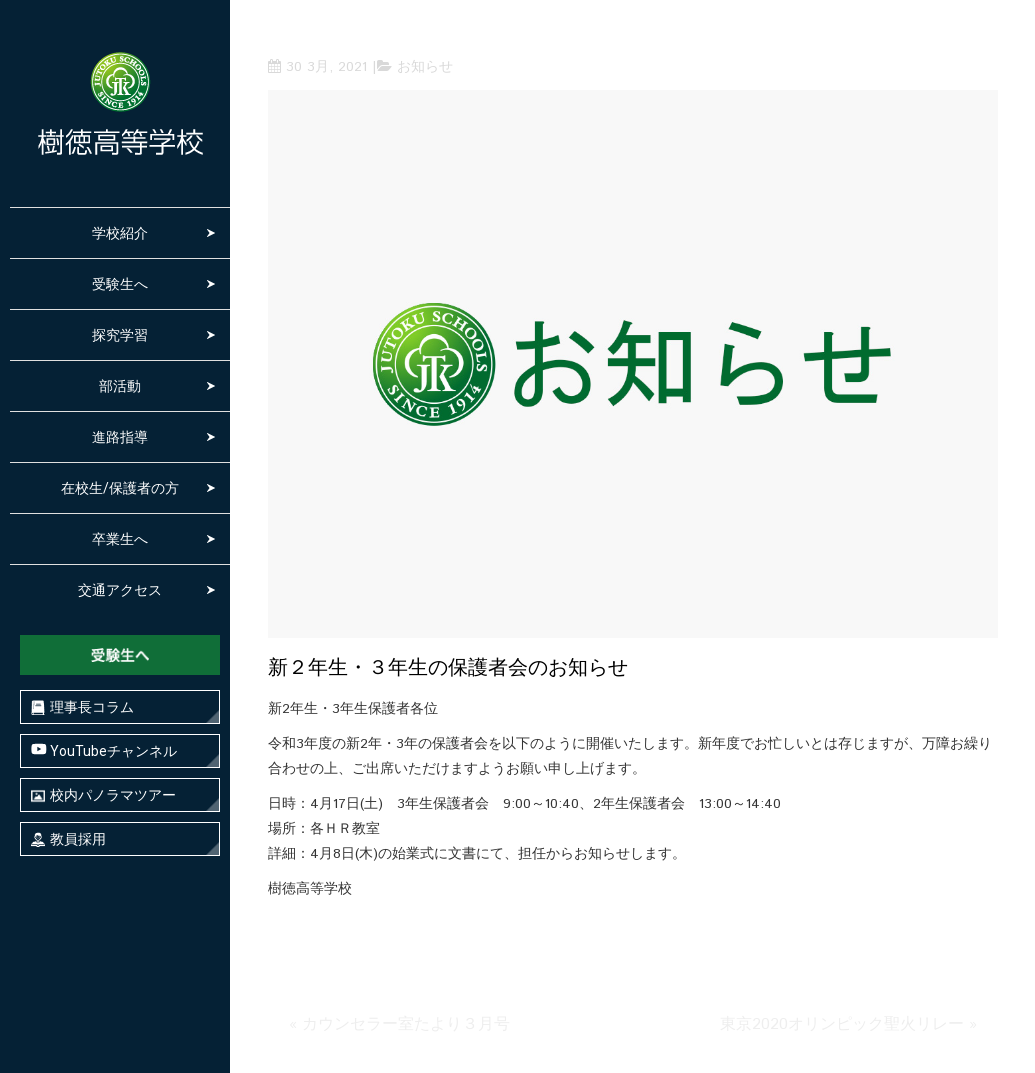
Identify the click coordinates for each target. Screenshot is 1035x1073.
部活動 (120, 386)
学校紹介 (120, 233)
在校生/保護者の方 (120, 488)
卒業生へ (120, 539)
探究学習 (120, 335)
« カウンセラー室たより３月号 (399, 1024)
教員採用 (68, 839)
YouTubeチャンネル (104, 750)
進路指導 (120, 437)
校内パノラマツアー (103, 795)
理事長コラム (82, 707)
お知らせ (425, 67)
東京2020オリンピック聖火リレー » (848, 1024)
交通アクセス (120, 590)
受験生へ (120, 284)
